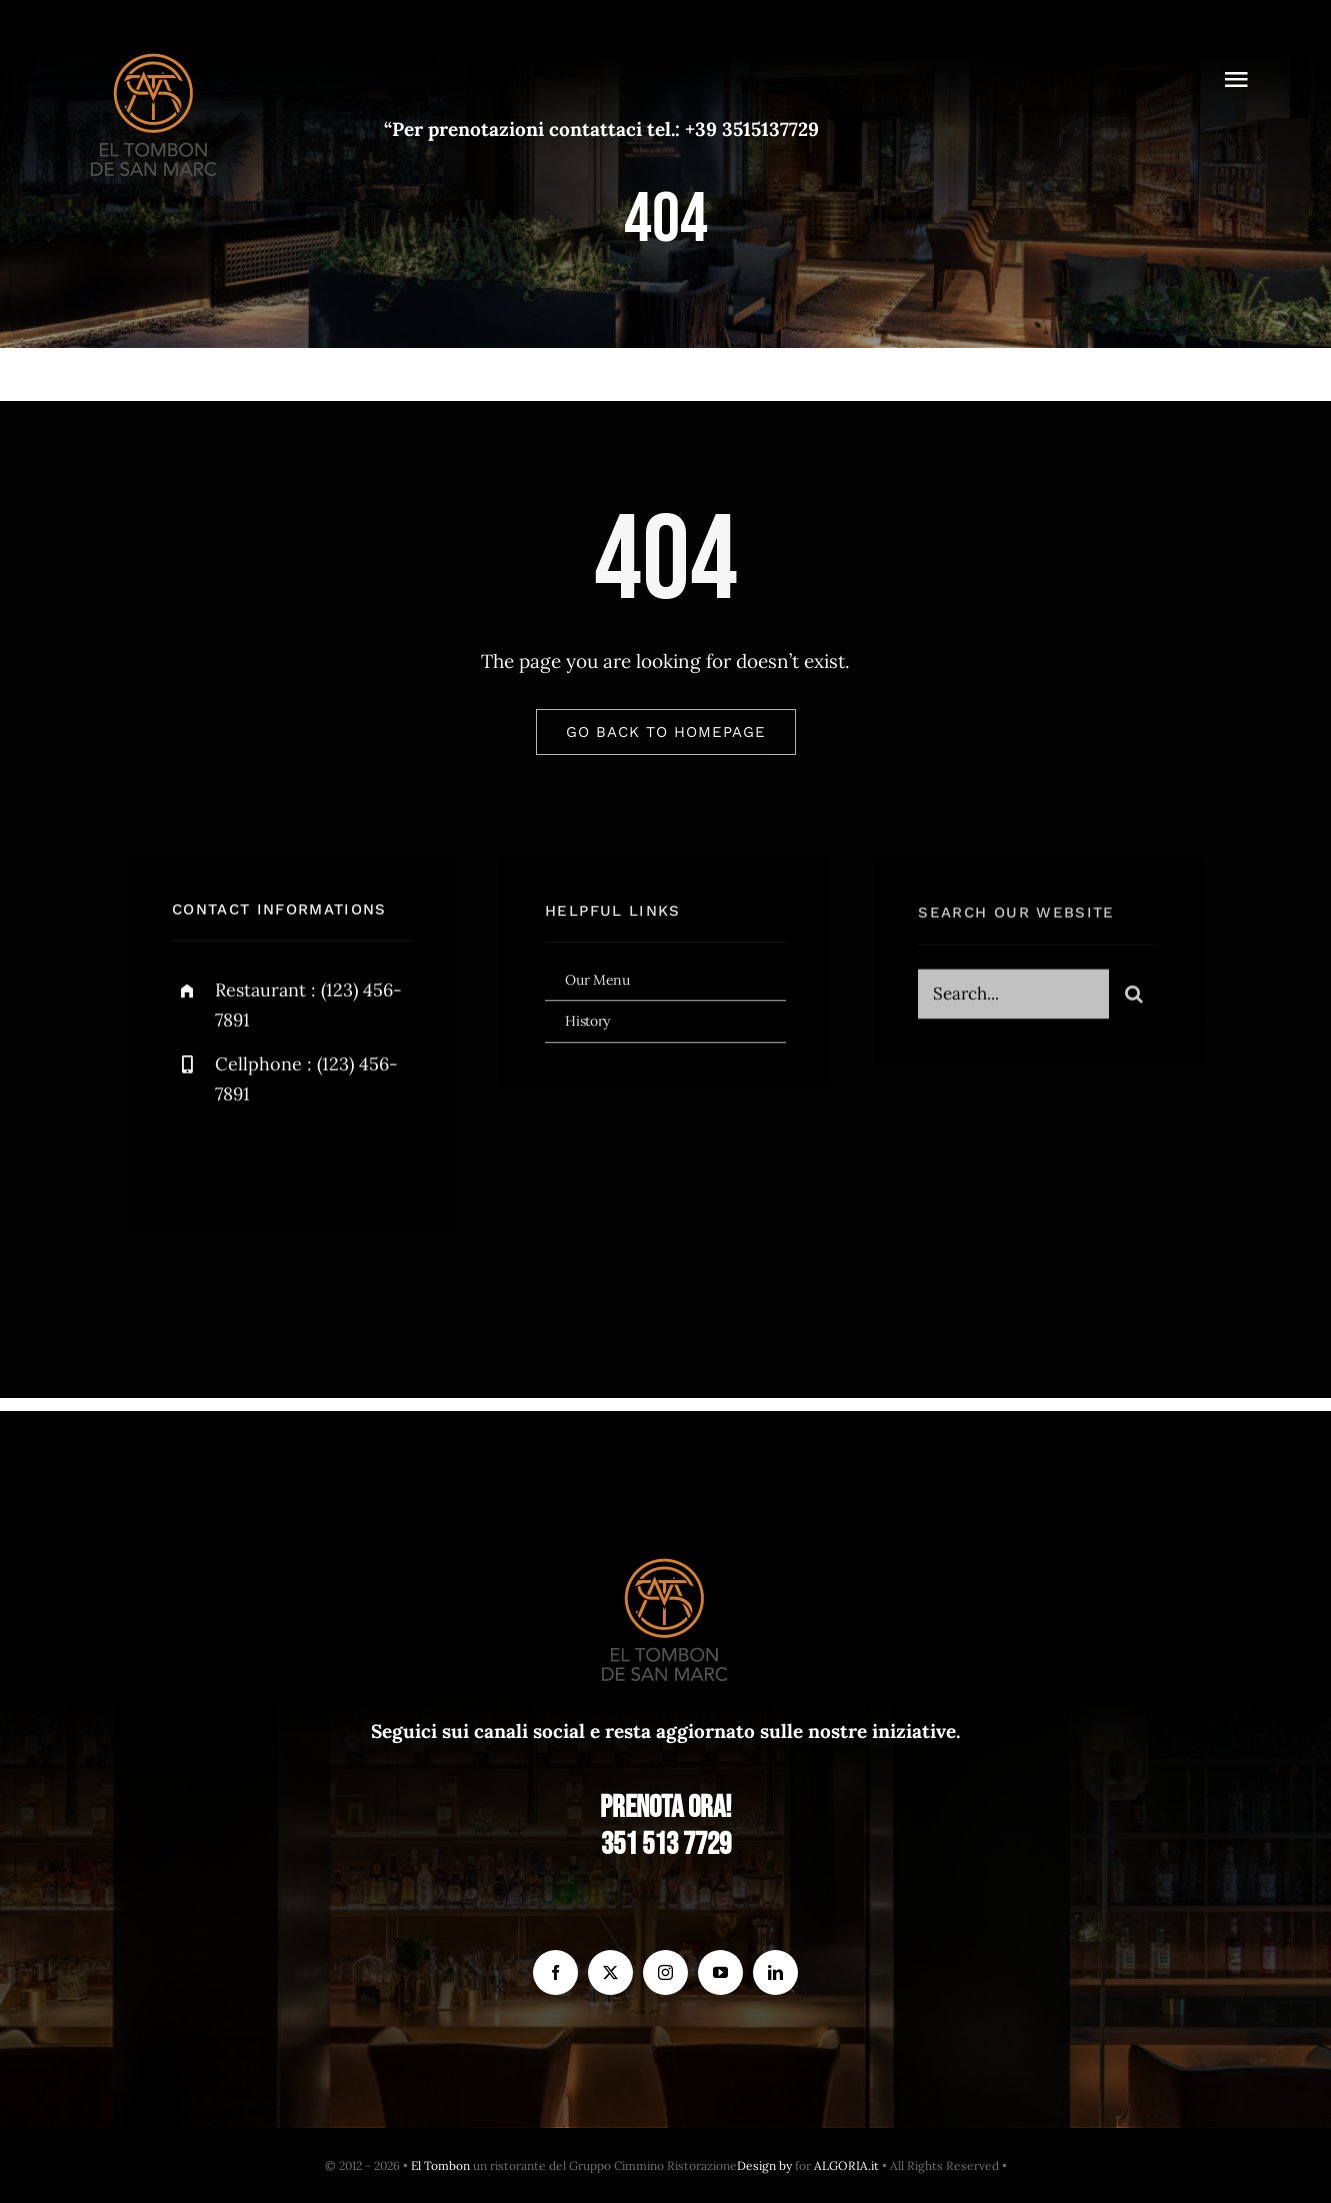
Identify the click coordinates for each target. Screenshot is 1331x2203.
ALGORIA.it (846, 2165)
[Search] (1134, 1002)
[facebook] (194, 1164)
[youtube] (720, 1972)
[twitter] (249, 1164)
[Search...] (1013, 1002)
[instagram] (304, 1164)
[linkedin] (775, 1972)
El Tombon (440, 2165)
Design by (764, 2165)
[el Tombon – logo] (155, 49)
